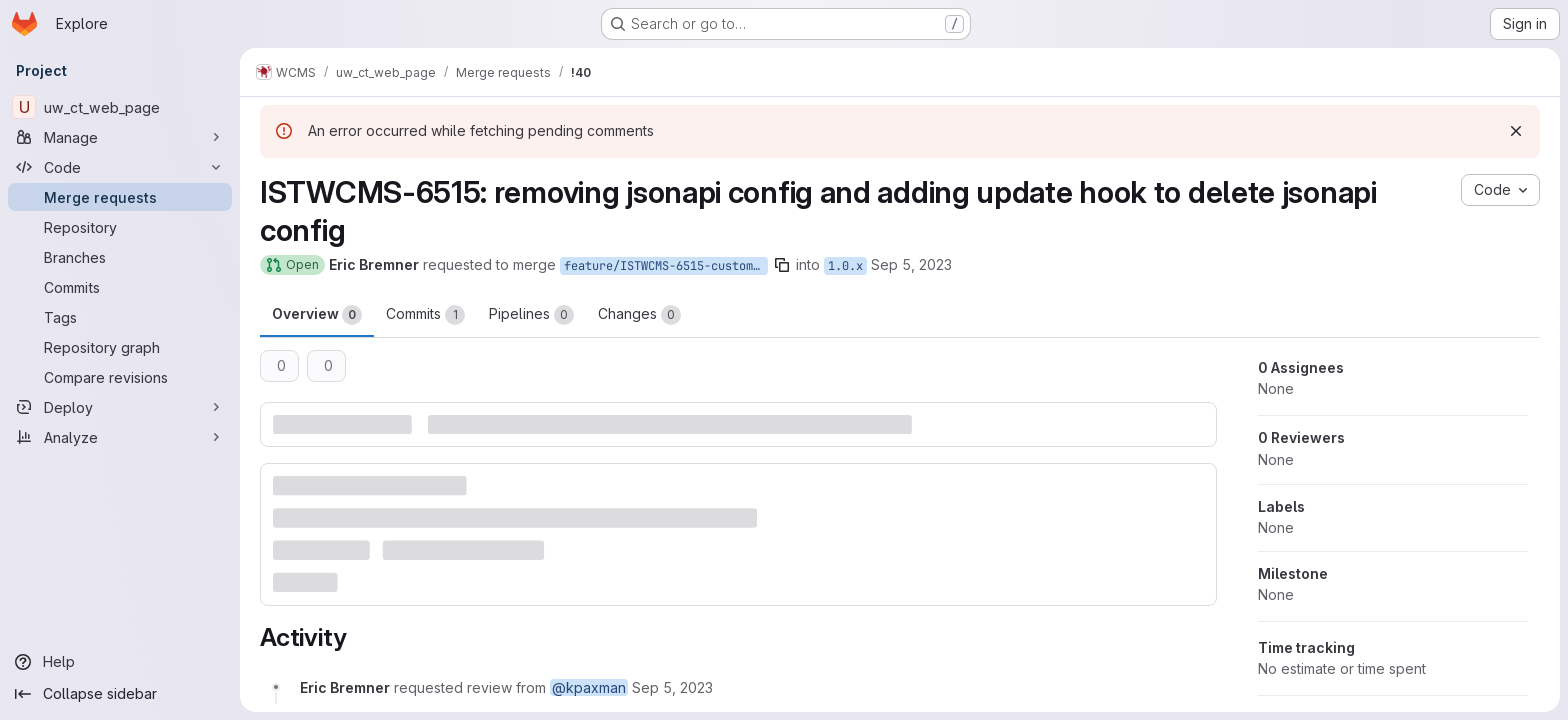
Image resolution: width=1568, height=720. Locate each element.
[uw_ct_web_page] (120, 107)
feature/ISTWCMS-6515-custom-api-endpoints (666, 266)
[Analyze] (120, 437)
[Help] (120, 662)
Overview (317, 315)
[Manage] (120, 137)
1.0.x (845, 266)
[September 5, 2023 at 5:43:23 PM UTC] (672, 687)
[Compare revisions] (120, 377)
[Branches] (120, 257)
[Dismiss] (1516, 131)
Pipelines (531, 315)
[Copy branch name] (782, 265)
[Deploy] (120, 407)
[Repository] (120, 227)
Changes (639, 315)
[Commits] (120, 287)
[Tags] (120, 317)
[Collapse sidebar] (120, 694)
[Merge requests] (120, 197)
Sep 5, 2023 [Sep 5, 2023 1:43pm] (911, 264)
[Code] (120, 167)
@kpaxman (589, 687)
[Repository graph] (120, 347)
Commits (425, 315)
